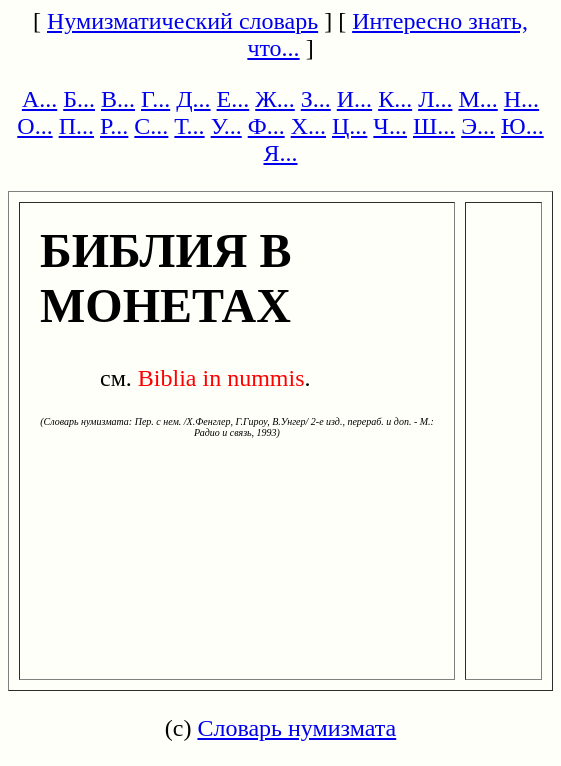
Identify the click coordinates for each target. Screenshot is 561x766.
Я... (280, 153)
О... (34, 126)
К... (395, 99)
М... (477, 99)
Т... (189, 126)
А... (39, 99)
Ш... (434, 126)
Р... (114, 126)
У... (226, 126)
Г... (155, 99)
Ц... (349, 126)
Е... (233, 99)
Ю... (522, 126)
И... (354, 99)
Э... (478, 126)
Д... (193, 99)
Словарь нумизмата (296, 728)
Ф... (266, 126)
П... (76, 126)
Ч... (390, 126)
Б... (79, 99)
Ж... (275, 99)
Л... (435, 99)
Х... (308, 126)
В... (118, 99)
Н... (521, 99)
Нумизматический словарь (182, 21)
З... (316, 99)
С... (151, 126)
